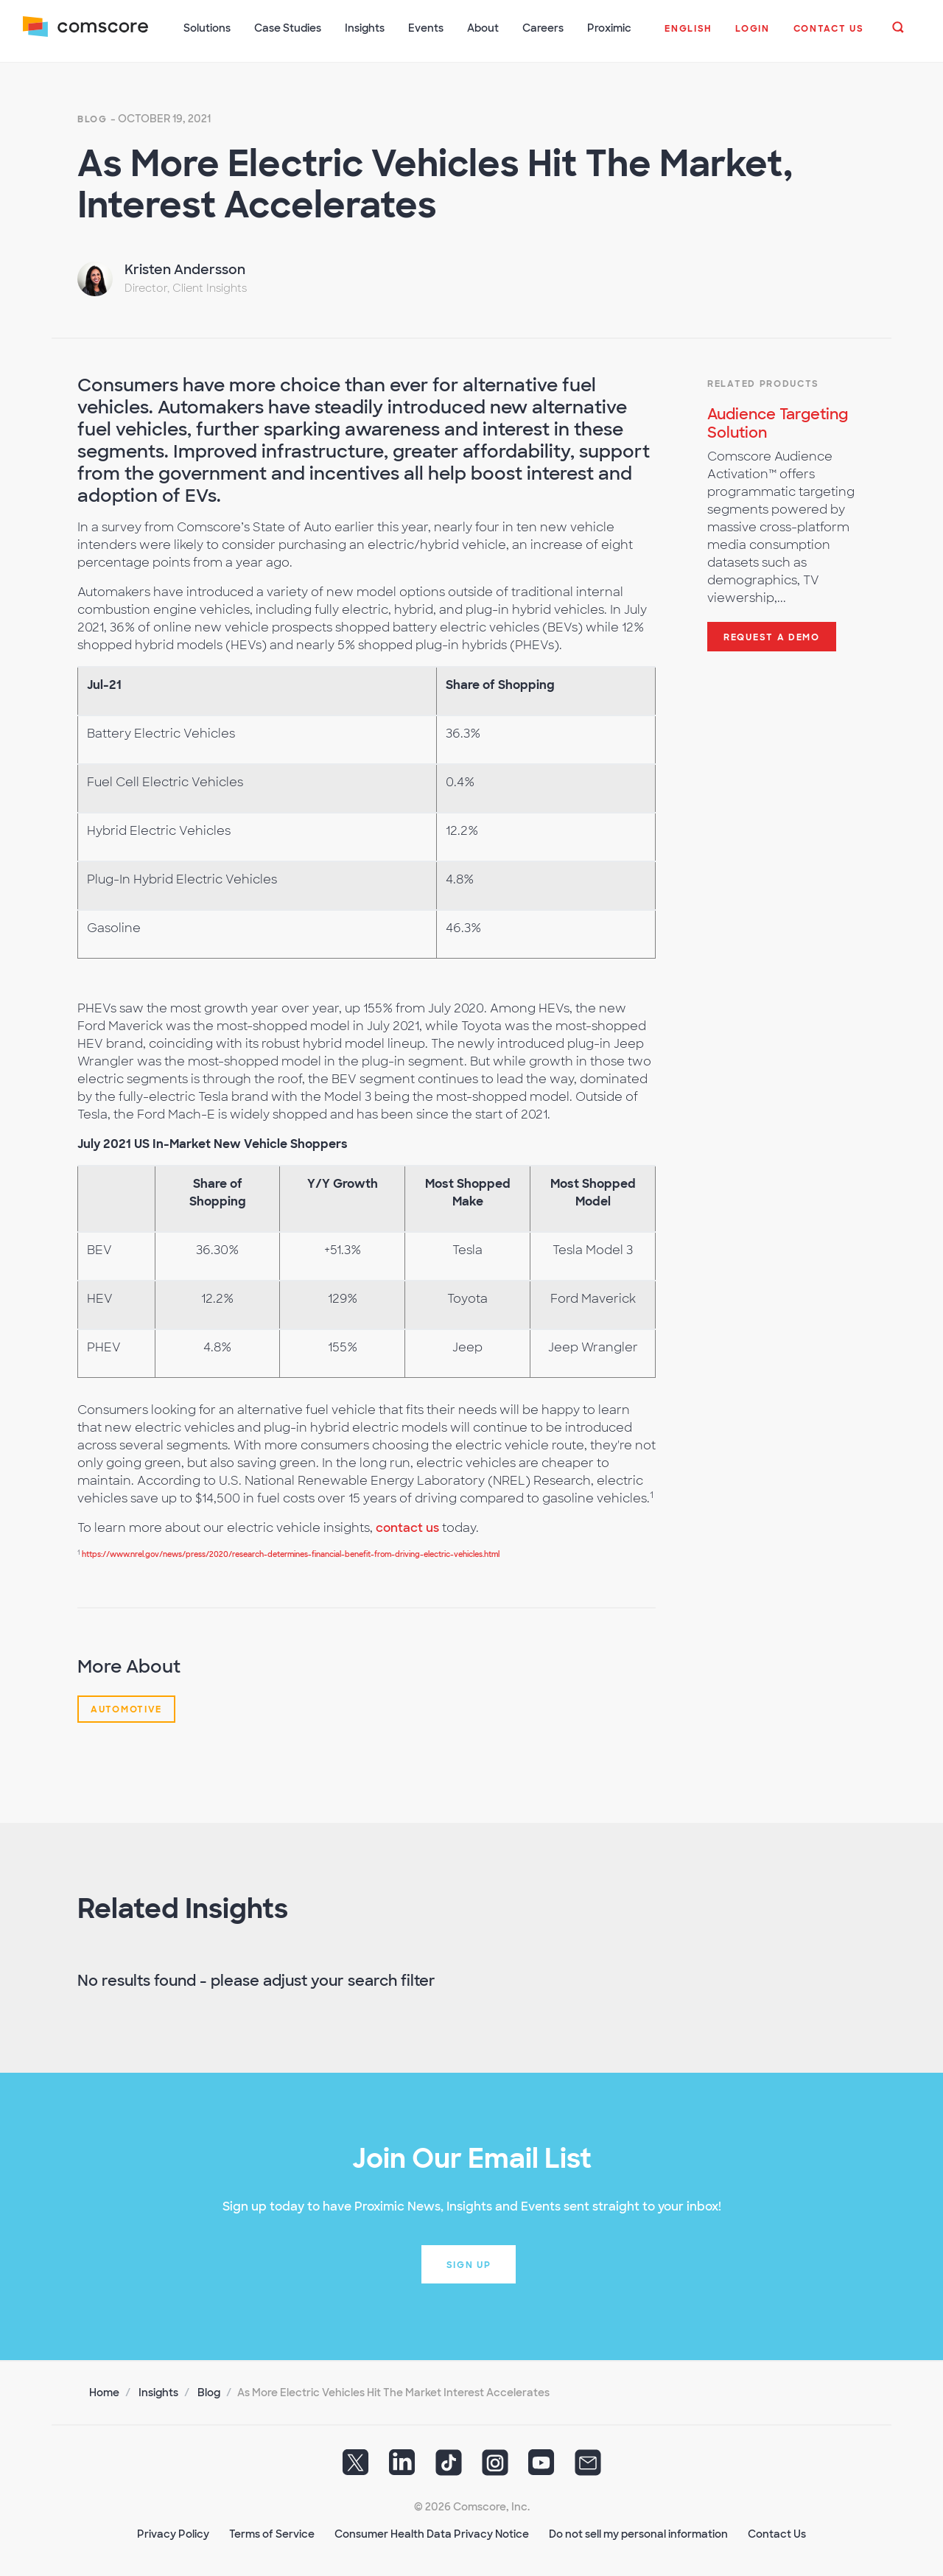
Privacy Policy (173, 2532)
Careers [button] (543, 28)
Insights (158, 2391)
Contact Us (777, 2532)
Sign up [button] (468, 2263)
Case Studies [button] (288, 28)
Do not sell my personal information (638, 2532)
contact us (407, 1526)
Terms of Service (272, 2532)
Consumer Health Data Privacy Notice (431, 2532)
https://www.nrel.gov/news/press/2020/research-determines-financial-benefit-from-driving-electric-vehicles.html (290, 1553)
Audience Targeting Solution (777, 422)
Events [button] (426, 28)
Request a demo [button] (771, 636)
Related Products (763, 382)
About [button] (483, 28)
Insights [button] (365, 28)
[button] (688, 36)
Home (104, 2391)
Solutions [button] (207, 28)
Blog (92, 118)
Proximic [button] (610, 28)
